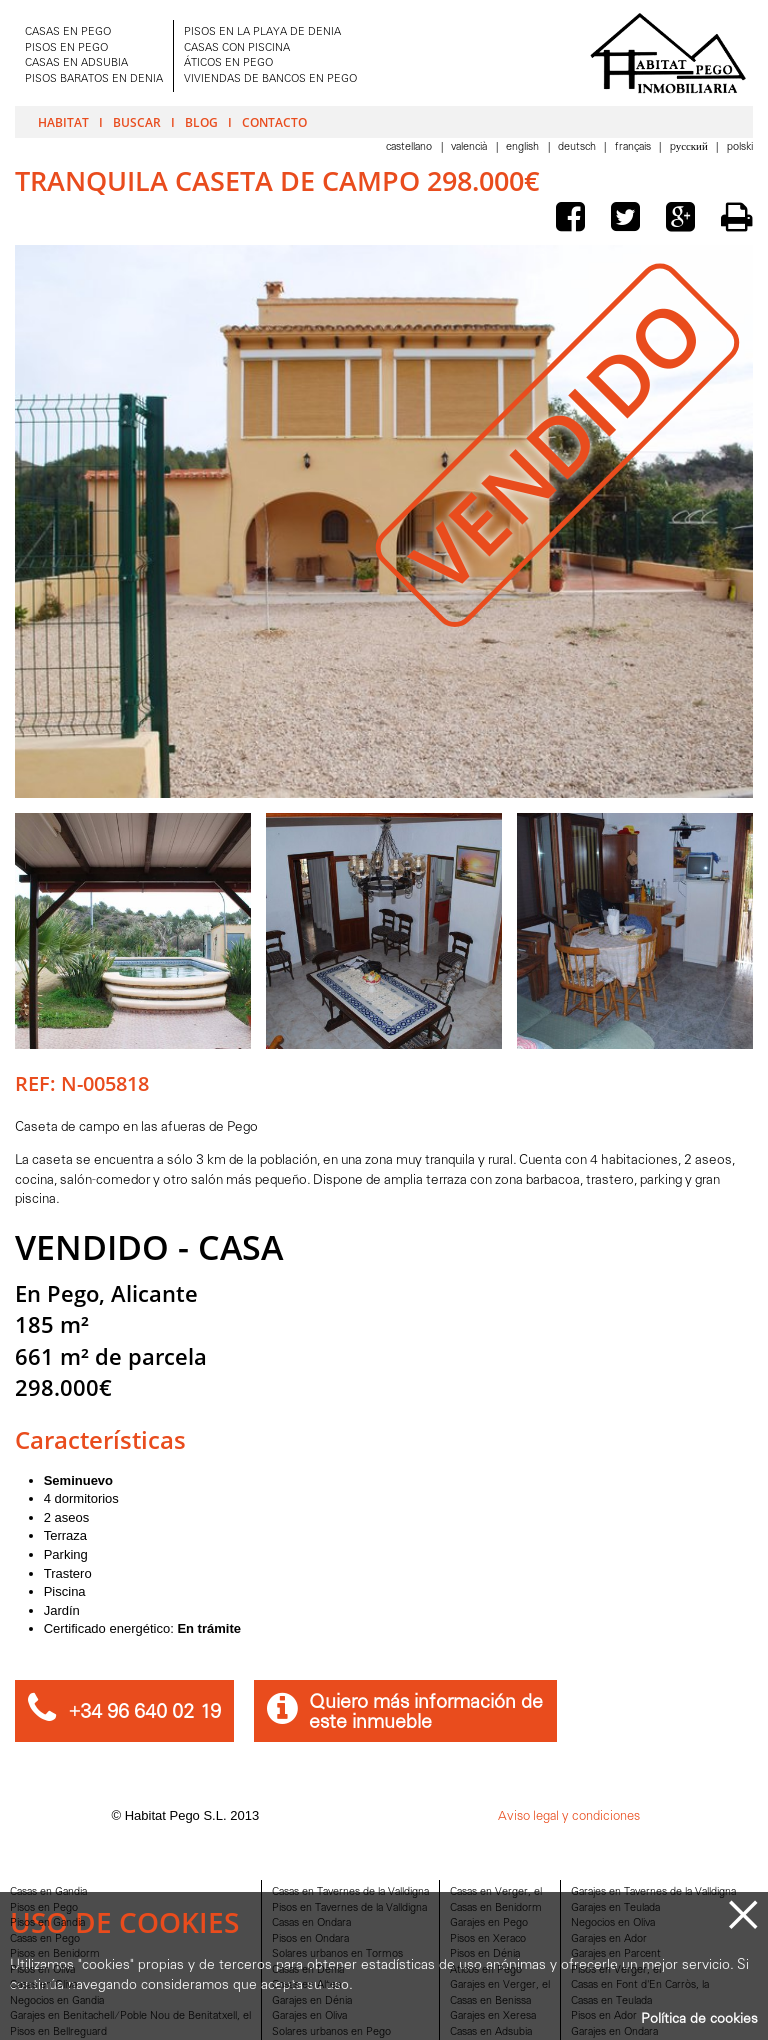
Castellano (410, 147)
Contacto (274, 122)
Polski (740, 147)
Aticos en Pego (486, 1970)
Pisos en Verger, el (616, 1970)
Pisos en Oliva (42, 1970)
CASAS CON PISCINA (237, 48)
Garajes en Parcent (616, 1954)
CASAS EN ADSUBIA (76, 63)
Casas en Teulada (611, 2001)
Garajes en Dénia (312, 2001)
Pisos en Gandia (47, 1923)
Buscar (137, 122)
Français (634, 147)
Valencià (470, 147)
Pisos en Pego (44, 1908)
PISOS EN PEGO (66, 48)
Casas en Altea (306, 1985)
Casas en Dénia (308, 1970)
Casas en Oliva (43, 1985)
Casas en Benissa (490, 2001)
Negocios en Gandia (57, 2001)
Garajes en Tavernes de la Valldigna (653, 1892)
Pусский (690, 147)
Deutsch (578, 147)
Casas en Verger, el (496, 1892)
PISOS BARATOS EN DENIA (94, 79)
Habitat (63, 122)
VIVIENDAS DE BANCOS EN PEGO (270, 79)
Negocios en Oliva (613, 1923)
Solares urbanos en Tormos (337, 1954)
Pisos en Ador (604, 2016)
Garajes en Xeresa (493, 2016)
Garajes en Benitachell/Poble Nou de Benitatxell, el (130, 2016)
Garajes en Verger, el (500, 1985)
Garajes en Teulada (615, 1908)
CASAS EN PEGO (68, 32)
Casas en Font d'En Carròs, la (640, 1985)
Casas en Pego (45, 1939)
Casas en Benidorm (496, 1908)
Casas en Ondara (311, 1923)
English (524, 147)
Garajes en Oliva (309, 2016)
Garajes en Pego (489, 1923)
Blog (201, 122)
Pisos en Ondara (310, 1939)
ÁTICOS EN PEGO (228, 63)
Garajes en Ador (609, 1939)
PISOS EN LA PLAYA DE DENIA (262, 32)
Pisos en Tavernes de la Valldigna (349, 1908)
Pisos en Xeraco (488, 1939)
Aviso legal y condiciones (569, 1816)
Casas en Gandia (48, 1892)
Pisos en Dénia (485, 1954)
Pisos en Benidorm (55, 1954)
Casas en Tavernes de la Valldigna (350, 1892)
